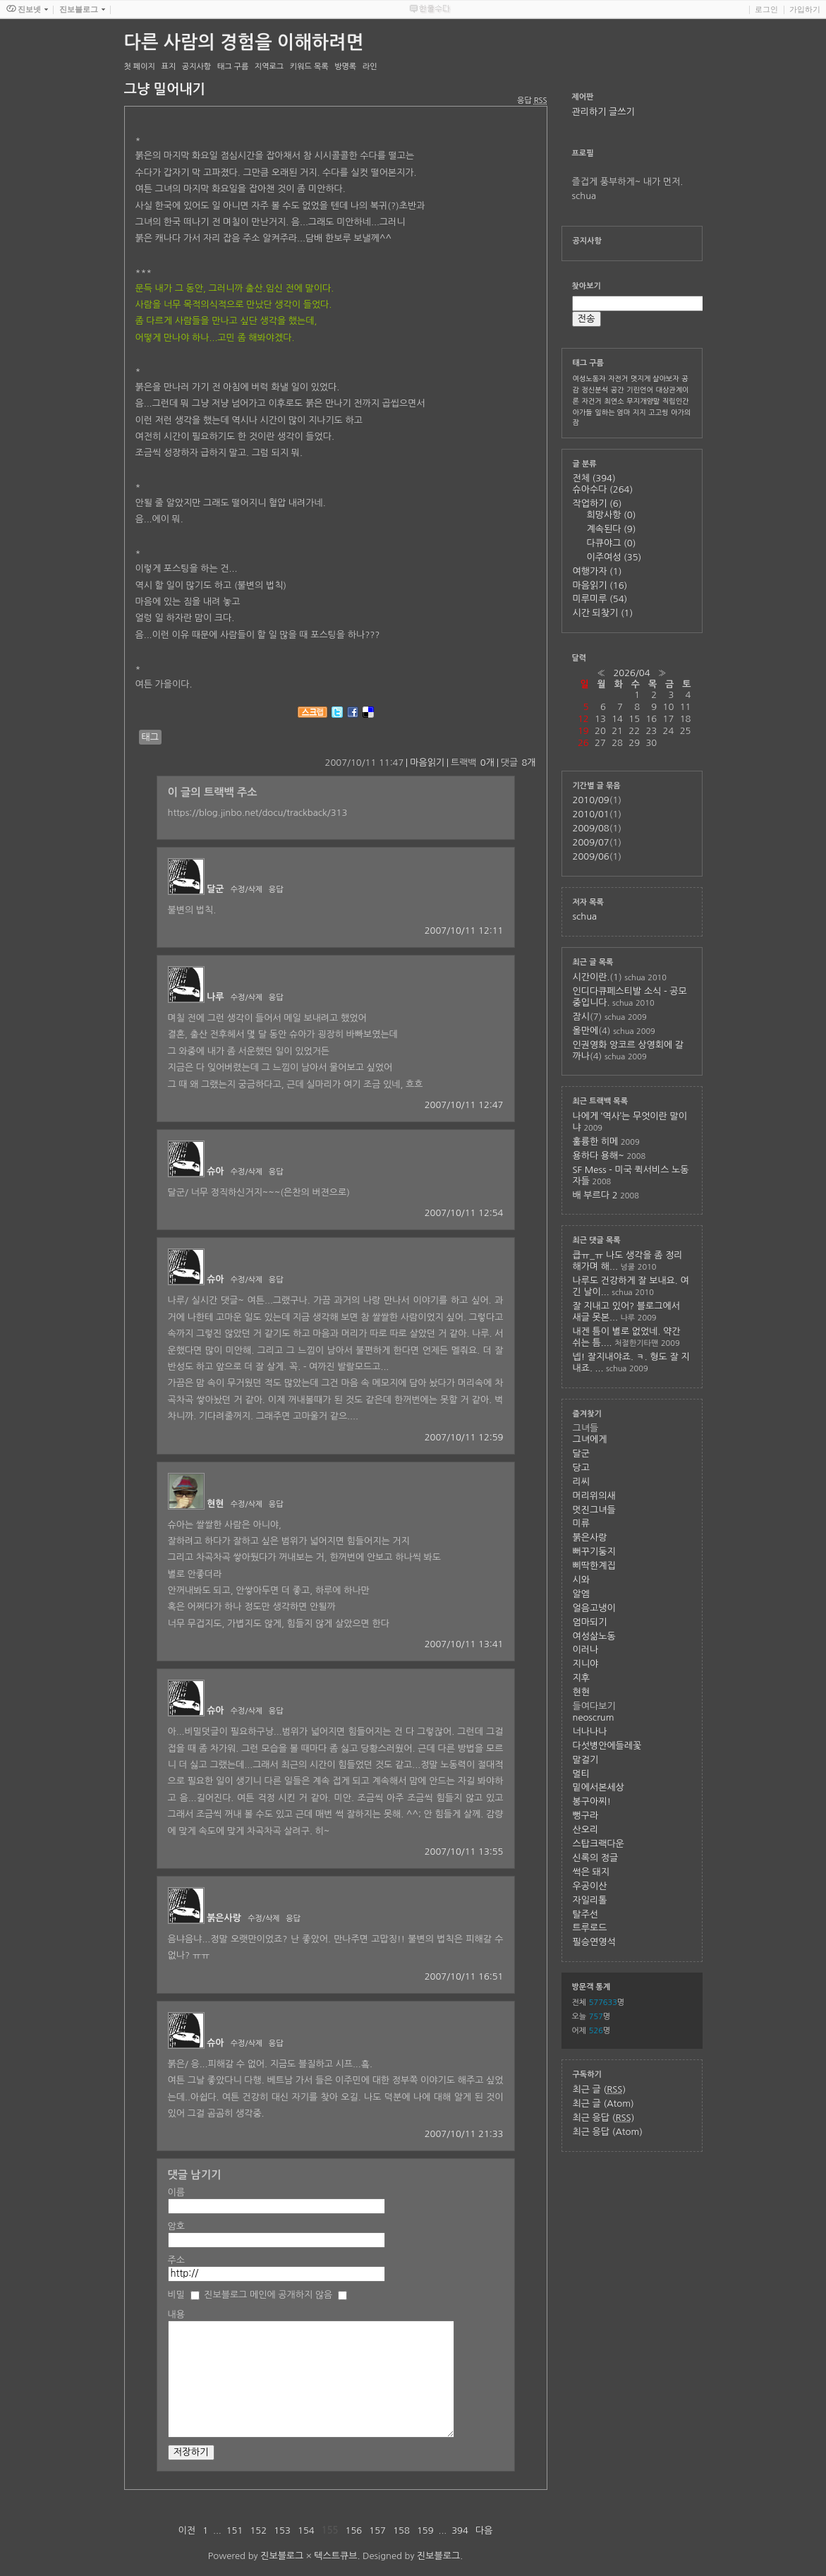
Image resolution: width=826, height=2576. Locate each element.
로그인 (766, 9)
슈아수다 (603, 489)
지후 (581, 1678)
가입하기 (804, 9)
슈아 (215, 1171)
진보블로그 (281, 2555)
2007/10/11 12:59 (464, 1437)
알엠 (581, 1594)
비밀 (176, 2294)
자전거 (618, 378)
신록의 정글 (596, 1857)
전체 (594, 478)
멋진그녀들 (594, 1510)
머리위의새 (594, 1495)
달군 (215, 888)
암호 (176, 2226)
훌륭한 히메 (596, 1141)
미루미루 (600, 598)
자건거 (592, 400)
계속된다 (611, 529)
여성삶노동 (594, 1636)
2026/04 (631, 673)
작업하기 (597, 503)
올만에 (586, 1030)
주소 (176, 2260)
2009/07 (591, 842)
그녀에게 (590, 1439)
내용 (176, 2314)
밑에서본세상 (598, 1787)
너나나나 (590, 1731)
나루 (215, 996)
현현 (215, 1503)
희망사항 (611, 514)
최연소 (614, 400)
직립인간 (675, 400)
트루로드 (590, 1927)
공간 (617, 389)
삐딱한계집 (594, 1565)
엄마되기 (590, 1622)
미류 (581, 1523)
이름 (176, 2192)
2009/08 (591, 828)
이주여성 (614, 557)
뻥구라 (586, 1815)
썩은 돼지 (591, 1872)
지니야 (586, 1663)
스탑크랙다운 (598, 1843)
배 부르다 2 (595, 1195)
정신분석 (595, 389)
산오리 (586, 1829)
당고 (581, 1467)
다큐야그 (611, 543)
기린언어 (639, 389)
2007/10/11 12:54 (464, 1212)
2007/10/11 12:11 (464, 930)
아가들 (583, 412)
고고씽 (658, 412)
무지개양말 (643, 400)
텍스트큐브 (335, 2555)
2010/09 (591, 800)
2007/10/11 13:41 (464, 1644)
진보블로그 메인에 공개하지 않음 (268, 2294)
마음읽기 (427, 762)
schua (585, 916)
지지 (639, 412)
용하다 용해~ (598, 1155)
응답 (276, 889)
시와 (581, 1579)
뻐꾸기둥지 (594, 1551)
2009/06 (591, 856)
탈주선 (586, 1914)
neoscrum (593, 1717)
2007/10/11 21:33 (464, 2133)
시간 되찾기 (603, 613)
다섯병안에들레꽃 (607, 1745)
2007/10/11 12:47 (464, 1104)
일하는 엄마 (612, 412)
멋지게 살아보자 (655, 378)
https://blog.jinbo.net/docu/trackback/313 (258, 812)
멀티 (581, 1773)
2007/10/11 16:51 (464, 1976)
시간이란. (591, 977)
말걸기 (586, 1759)
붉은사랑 (224, 1917)
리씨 (581, 1481)
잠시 (581, 1016)
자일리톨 (590, 1900)
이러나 (586, 1649)
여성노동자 (589, 378)
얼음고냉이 (594, 1608)
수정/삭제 (247, 889)
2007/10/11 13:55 (464, 1851)
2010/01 (591, 814)
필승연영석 (594, 1941)
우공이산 (590, 1886)
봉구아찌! (592, 1801)
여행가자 (597, 571)
